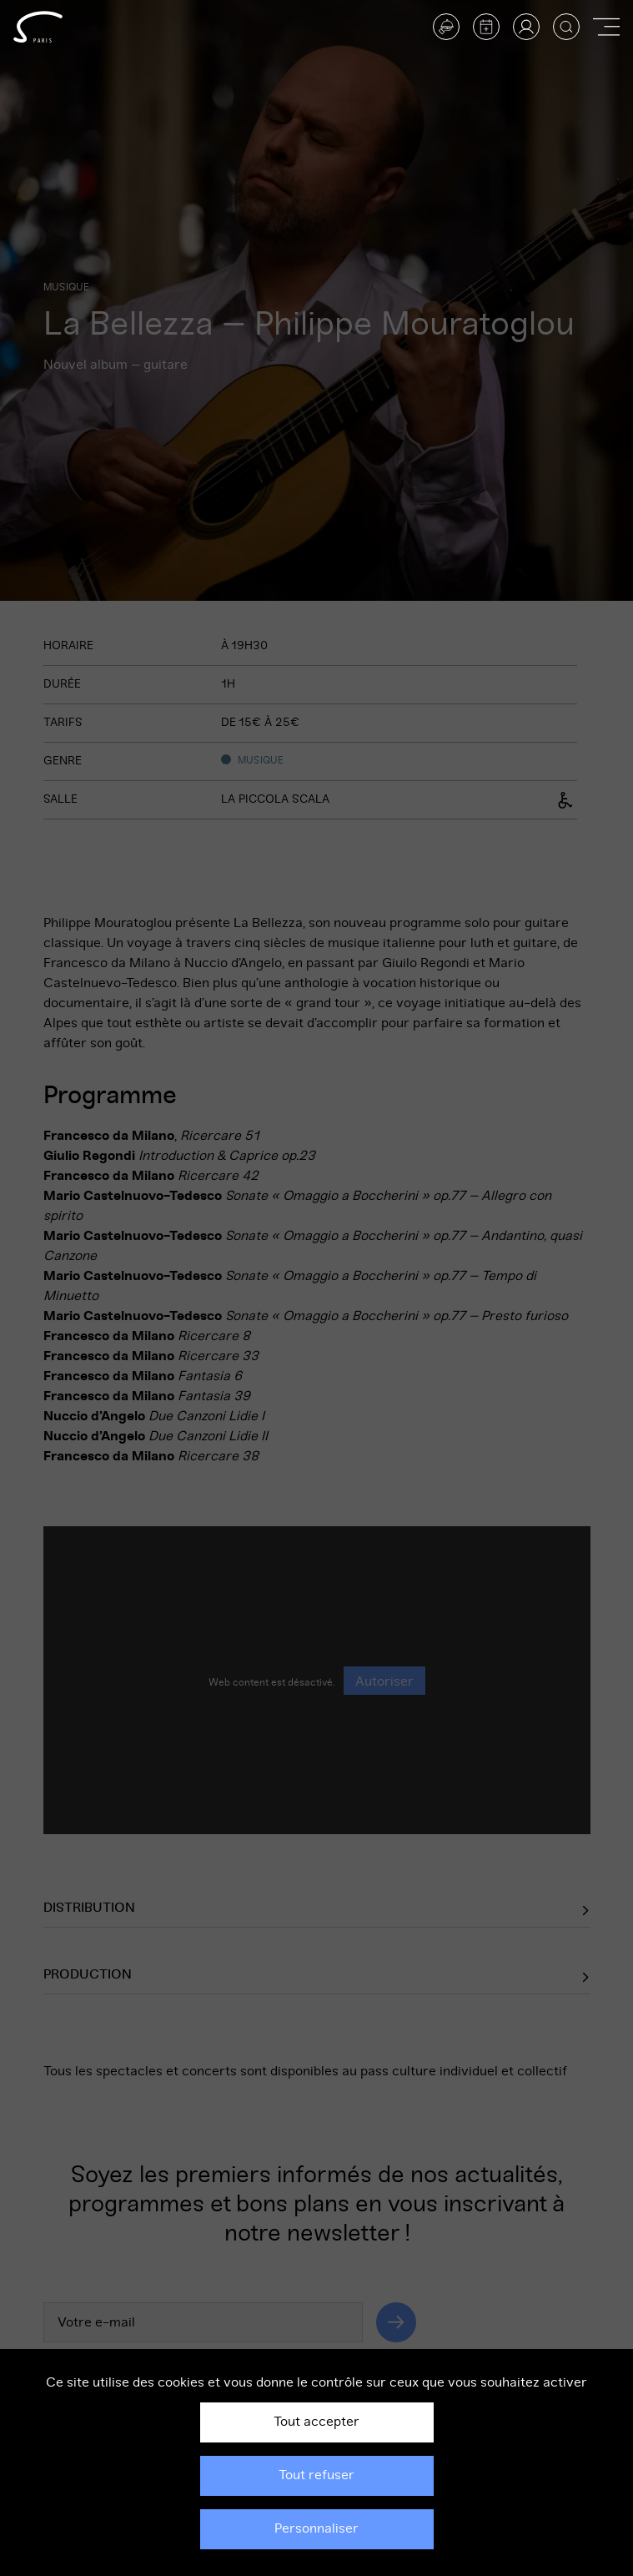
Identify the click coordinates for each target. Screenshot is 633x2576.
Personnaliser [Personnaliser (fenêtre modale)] (316, 2528)
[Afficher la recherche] (566, 26)
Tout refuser (316, 2475)
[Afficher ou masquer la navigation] (606, 26)
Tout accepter (316, 2421)
